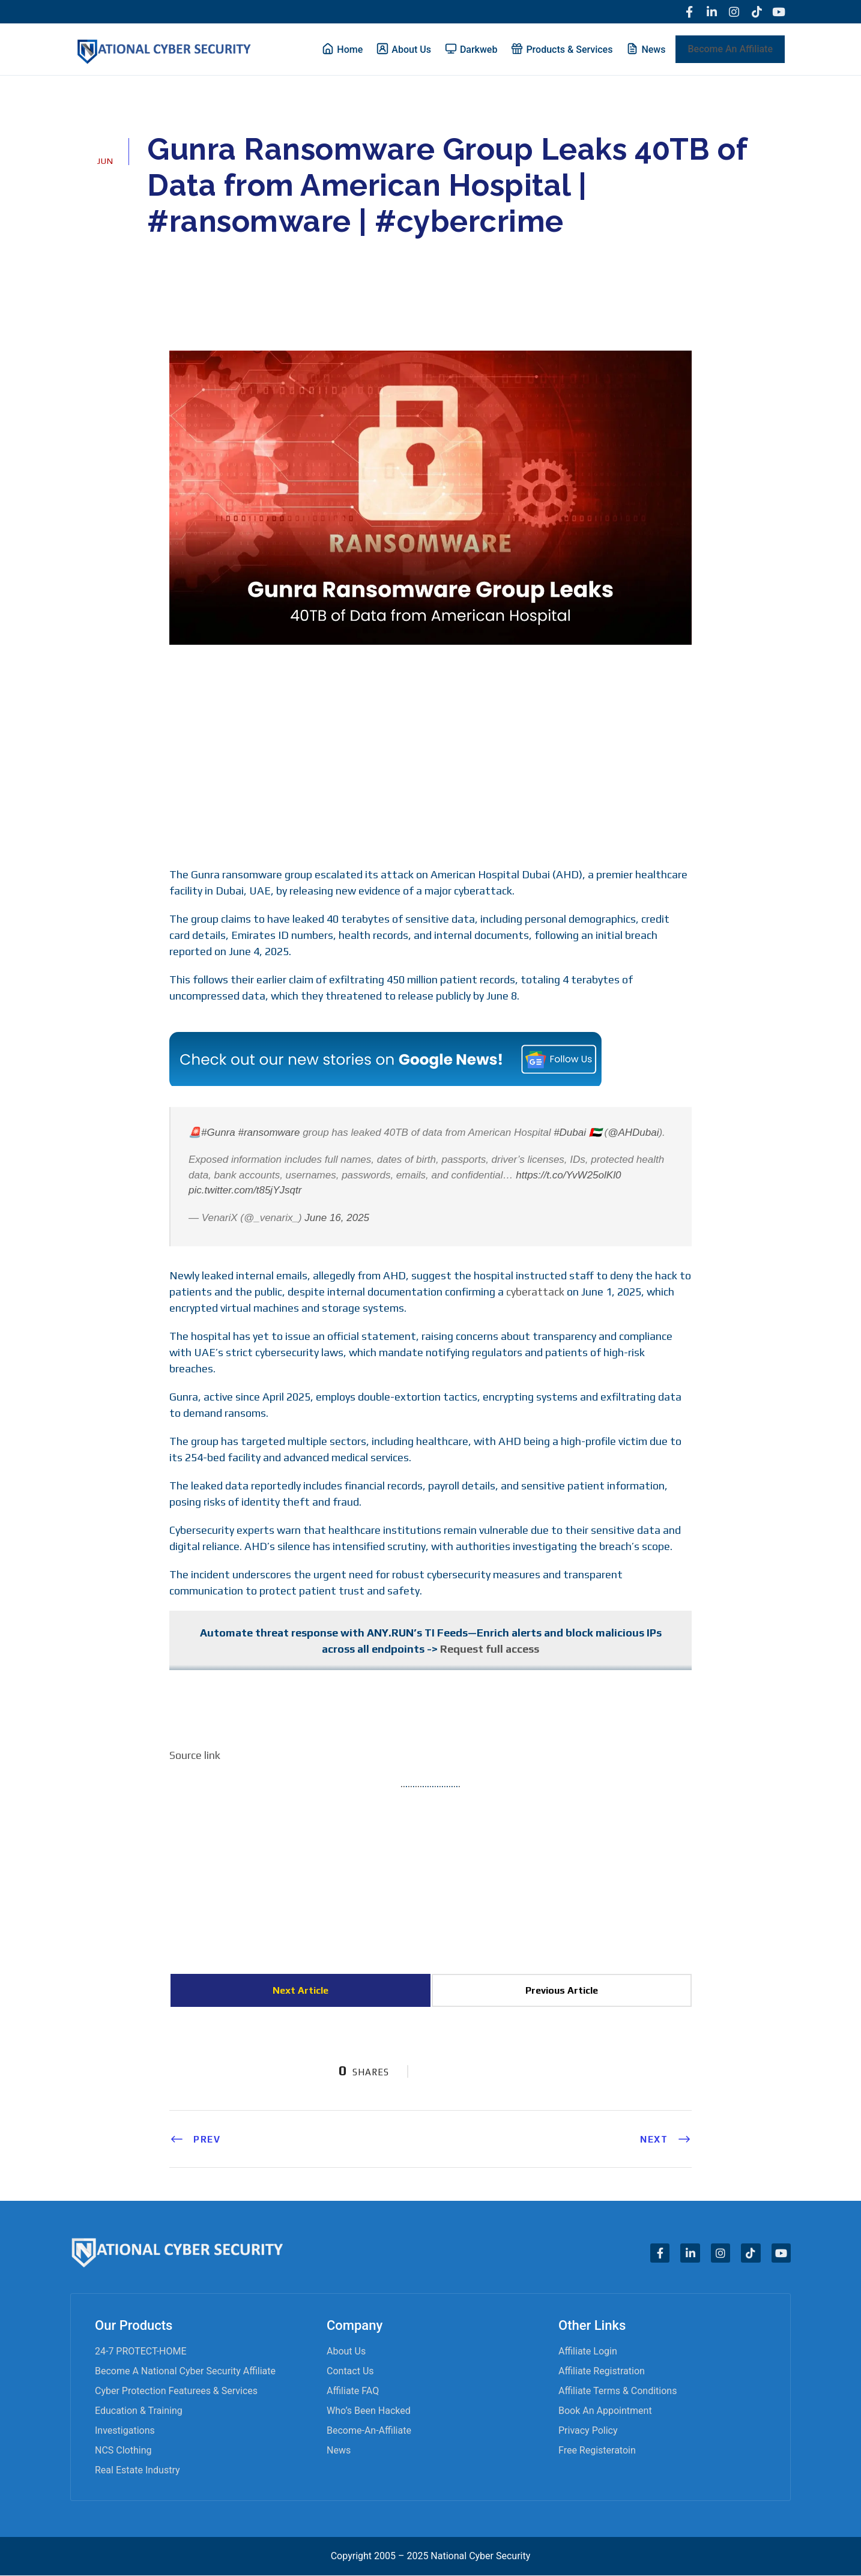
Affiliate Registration (601, 2371)
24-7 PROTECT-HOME (141, 2351)
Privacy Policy (588, 2431)
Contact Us (350, 2371)
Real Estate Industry (137, 2470)
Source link (194, 1755)
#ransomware (269, 1132)
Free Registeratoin (597, 2451)
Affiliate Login (587, 2351)
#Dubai (570, 1132)
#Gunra (218, 1132)
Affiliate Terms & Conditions (617, 2391)
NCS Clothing (123, 2451)
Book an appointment (605, 2411)
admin (177, 256)
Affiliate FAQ (353, 2391)
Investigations (125, 2431)
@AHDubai (633, 1132)
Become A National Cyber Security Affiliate (185, 2371)
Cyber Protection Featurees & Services (176, 2391)
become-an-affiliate (369, 2431)
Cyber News (246, 256)
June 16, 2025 (336, 1217)
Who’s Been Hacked (369, 2411)
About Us (346, 2351)
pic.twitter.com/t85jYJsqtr (245, 1190)
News (339, 2451)
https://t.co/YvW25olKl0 (568, 1175)
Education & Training (139, 2411)
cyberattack (535, 1292)
